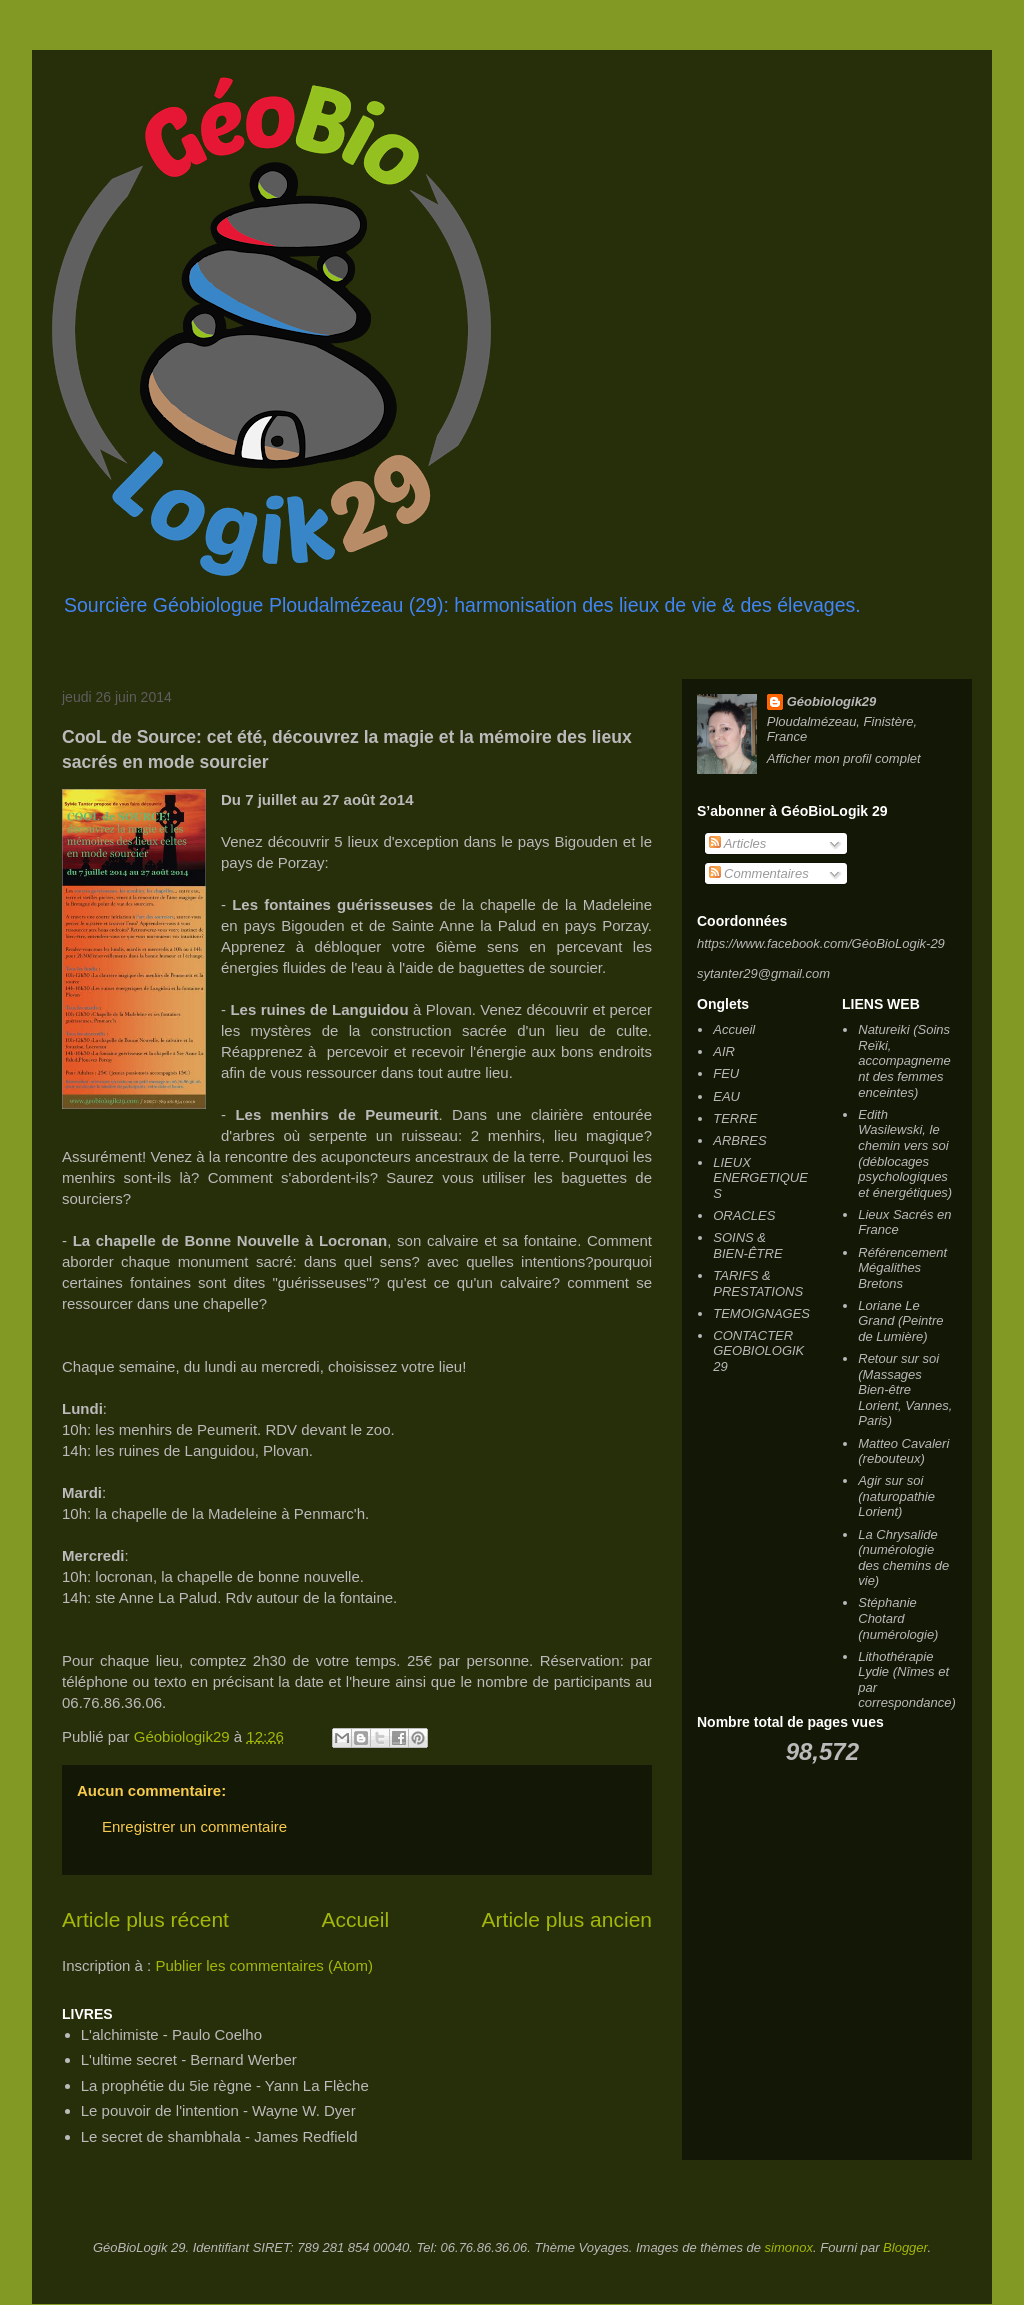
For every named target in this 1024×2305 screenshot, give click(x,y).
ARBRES (739, 1140)
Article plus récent (145, 1919)
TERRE (735, 1118)
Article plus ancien (567, 1919)
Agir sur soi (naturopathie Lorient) (896, 1496)
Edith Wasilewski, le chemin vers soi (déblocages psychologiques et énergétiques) (905, 1153)
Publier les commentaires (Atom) (264, 1965)
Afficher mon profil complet (844, 758)
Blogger (905, 2247)
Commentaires (759, 873)
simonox (789, 2247)
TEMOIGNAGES (761, 1313)
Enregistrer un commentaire (194, 1826)
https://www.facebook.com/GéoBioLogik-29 (821, 943)
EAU (726, 1096)
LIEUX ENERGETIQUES (760, 1178)
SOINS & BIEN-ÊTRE (747, 1245)
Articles (738, 843)
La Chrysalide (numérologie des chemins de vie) (903, 1558)
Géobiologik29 (832, 701)
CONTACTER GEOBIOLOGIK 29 (758, 1351)
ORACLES (744, 1215)
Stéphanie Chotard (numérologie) (898, 1618)
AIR (724, 1051)
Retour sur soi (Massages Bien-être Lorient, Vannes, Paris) (905, 1389)
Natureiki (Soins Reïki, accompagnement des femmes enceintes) (904, 1060)
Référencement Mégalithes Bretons (902, 1268)
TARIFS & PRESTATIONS (758, 1283)
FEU (726, 1073)
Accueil (355, 1919)
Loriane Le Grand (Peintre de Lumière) (900, 1321)
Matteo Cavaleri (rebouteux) (903, 1451)
